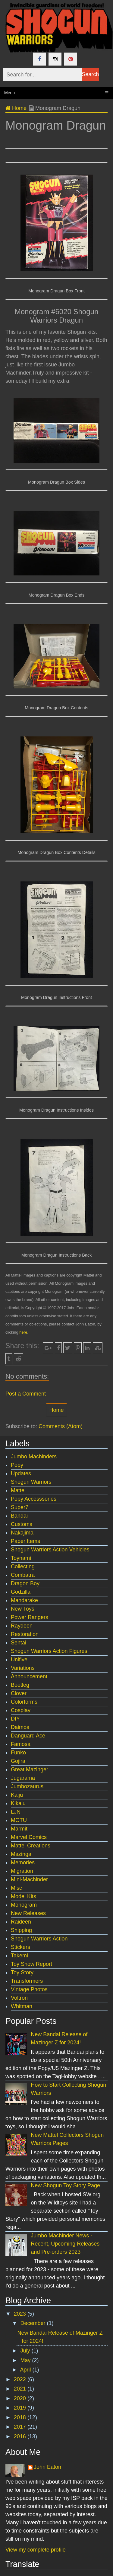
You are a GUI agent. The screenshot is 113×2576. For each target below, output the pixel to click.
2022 (20, 2379)
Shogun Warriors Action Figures (49, 1651)
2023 (20, 2314)
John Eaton (47, 2467)
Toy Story (22, 1972)
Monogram (24, 1905)
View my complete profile (35, 2550)
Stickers (20, 1947)
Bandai (19, 1516)
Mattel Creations (30, 1846)
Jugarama (23, 1778)
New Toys (22, 1609)
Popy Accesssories (33, 1499)
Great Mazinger (29, 1769)
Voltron (19, 1998)
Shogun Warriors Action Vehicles (50, 1550)
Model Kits (23, 1896)
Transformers (27, 1981)
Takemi (19, 1956)
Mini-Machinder (29, 1879)
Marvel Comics (29, 1837)
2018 (20, 2417)
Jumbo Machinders (34, 1457)
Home (16, 108)
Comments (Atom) (61, 1426)
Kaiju (17, 1795)
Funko (18, 1753)
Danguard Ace (28, 1736)
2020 (20, 2398)
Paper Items (25, 1541)
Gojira (18, 1761)
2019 (20, 2408)
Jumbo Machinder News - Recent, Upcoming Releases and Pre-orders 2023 (65, 2244)
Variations (23, 1668)
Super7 (19, 1507)
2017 (20, 2427)
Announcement (29, 1676)
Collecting (23, 1566)
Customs (21, 1524)
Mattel (18, 1490)
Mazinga (21, 1854)
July (25, 2351)
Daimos (20, 1727)
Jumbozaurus (27, 1786)
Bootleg (20, 1685)
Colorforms (24, 1702)
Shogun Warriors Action (39, 1939)
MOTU (19, 1820)
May (26, 2360)
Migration (22, 1871)
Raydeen (22, 1626)
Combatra (23, 1575)
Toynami (21, 1558)
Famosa (20, 1744)
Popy (17, 1465)
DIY (15, 1719)
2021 (20, 2389)
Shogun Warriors (31, 1482)
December (33, 2323)
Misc (16, 1888)
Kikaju (18, 1803)
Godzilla (20, 1592)
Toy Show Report (31, 1964)
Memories (23, 1863)
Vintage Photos (29, 1989)
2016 (20, 2436)
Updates (21, 1473)
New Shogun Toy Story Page (65, 2185)
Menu (56, 93)
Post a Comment (25, 1394)
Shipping (21, 1930)
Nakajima (22, 1533)
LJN (15, 1812)
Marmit (19, 1829)
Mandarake (24, 1600)
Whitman (21, 2006)
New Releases (28, 1913)
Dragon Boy (25, 1583)
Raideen (21, 1922)
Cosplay (20, 1710)
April (26, 2370)
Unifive (19, 1660)
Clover (19, 1693)
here (23, 1332)
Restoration (25, 1634)
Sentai (18, 1643)
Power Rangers (29, 1617)
